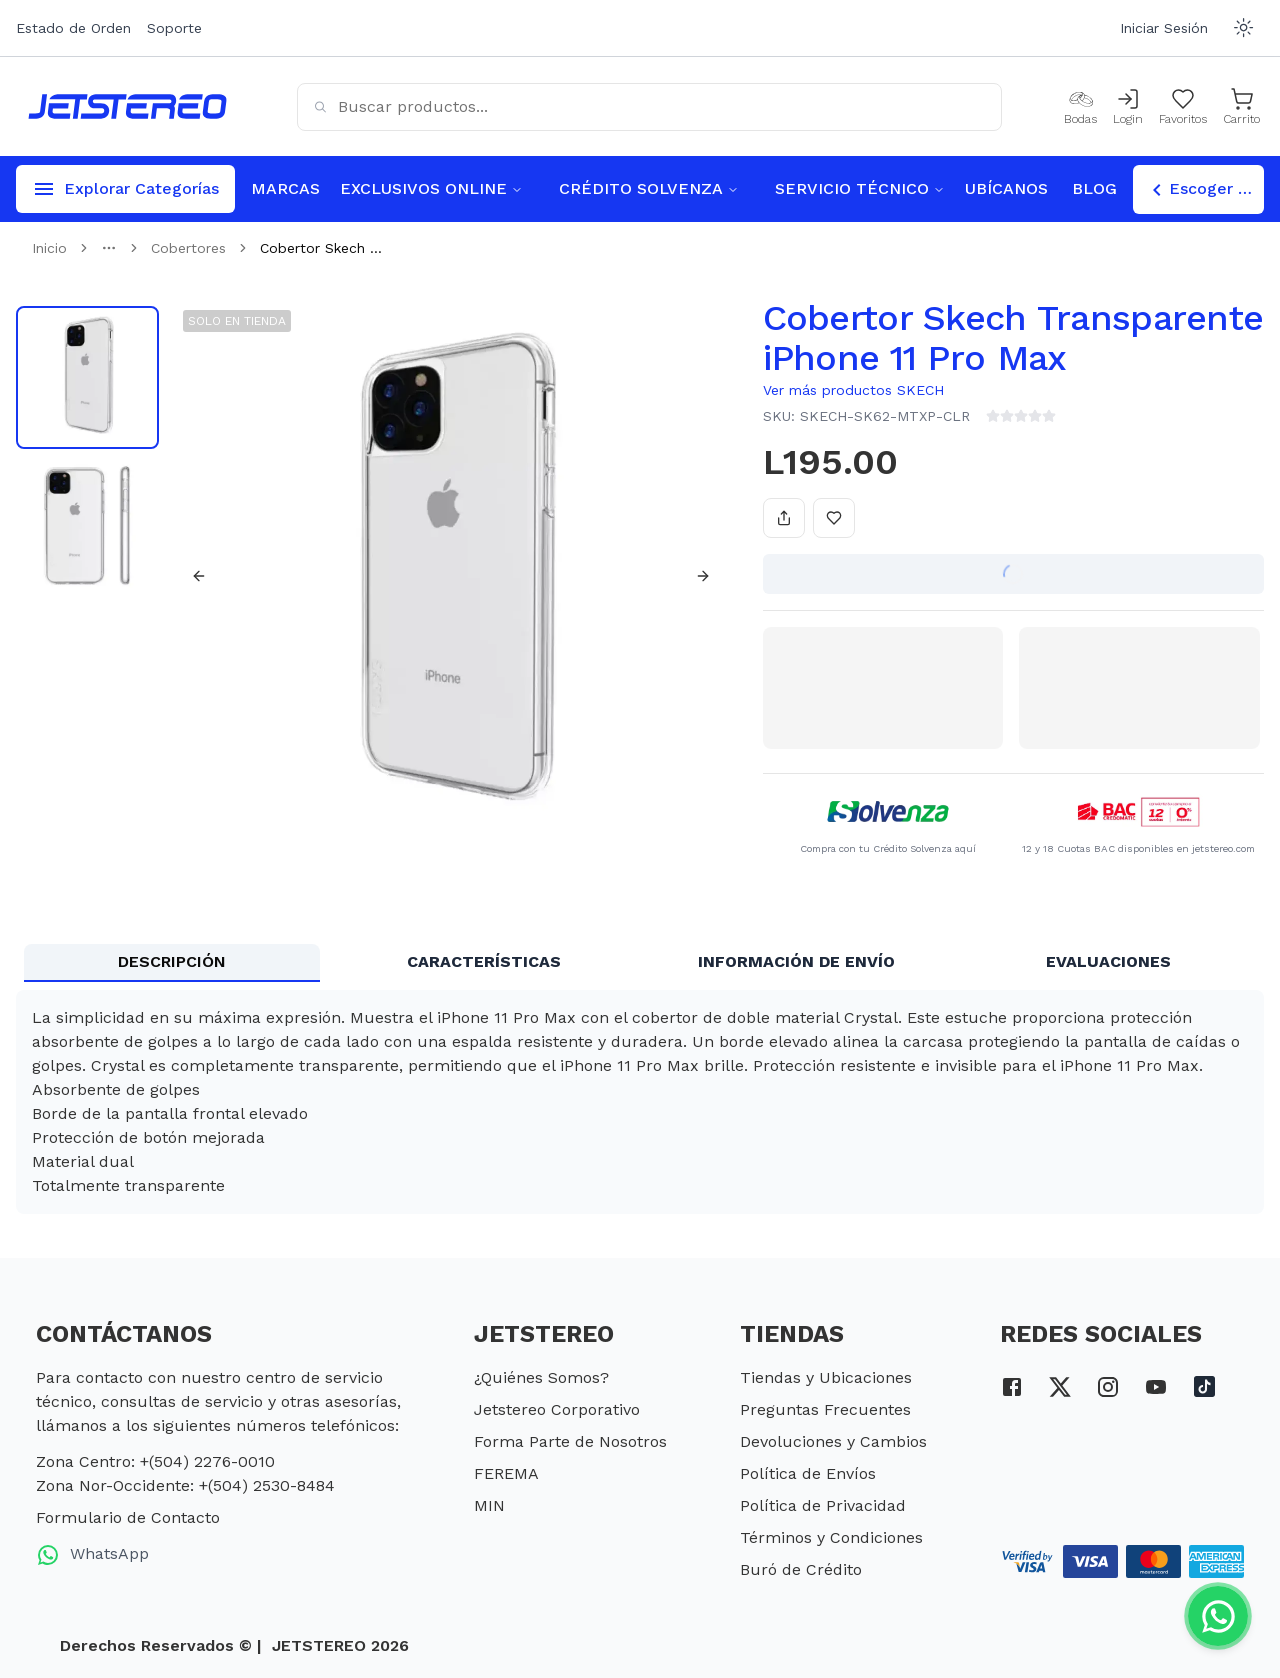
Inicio (49, 248)
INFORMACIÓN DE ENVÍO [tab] (796, 961)
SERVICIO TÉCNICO (860, 188)
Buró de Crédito (801, 1569)
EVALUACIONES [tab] (1108, 961)
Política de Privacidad (823, 1505)
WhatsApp (92, 1555)
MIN (489, 1505)
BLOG (1094, 188)
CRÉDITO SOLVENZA (649, 188)
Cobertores (188, 248)
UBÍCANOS (1006, 188)
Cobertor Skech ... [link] (321, 248)
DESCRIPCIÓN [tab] (172, 961)
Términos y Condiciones (831, 1537)
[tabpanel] (640, 1102)
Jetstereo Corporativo (557, 1409)
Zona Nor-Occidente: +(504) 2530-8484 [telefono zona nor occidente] (185, 1485)
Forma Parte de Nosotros (570, 1441)
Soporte (174, 28)
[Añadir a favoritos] (834, 518)
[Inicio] (127, 106)
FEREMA (506, 1473)
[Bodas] (1080, 107)
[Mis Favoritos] (1183, 107)
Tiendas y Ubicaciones (826, 1377)
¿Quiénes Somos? (541, 1377)
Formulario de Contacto (128, 1517)
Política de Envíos (808, 1473)
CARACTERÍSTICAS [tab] (484, 961)
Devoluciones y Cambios (833, 1441)
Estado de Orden (73, 28)
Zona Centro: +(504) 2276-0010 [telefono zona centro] (155, 1461)
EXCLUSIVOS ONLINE (431, 188)
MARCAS (285, 188)
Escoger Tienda (1204, 190)
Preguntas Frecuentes (825, 1409)
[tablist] (640, 963)
